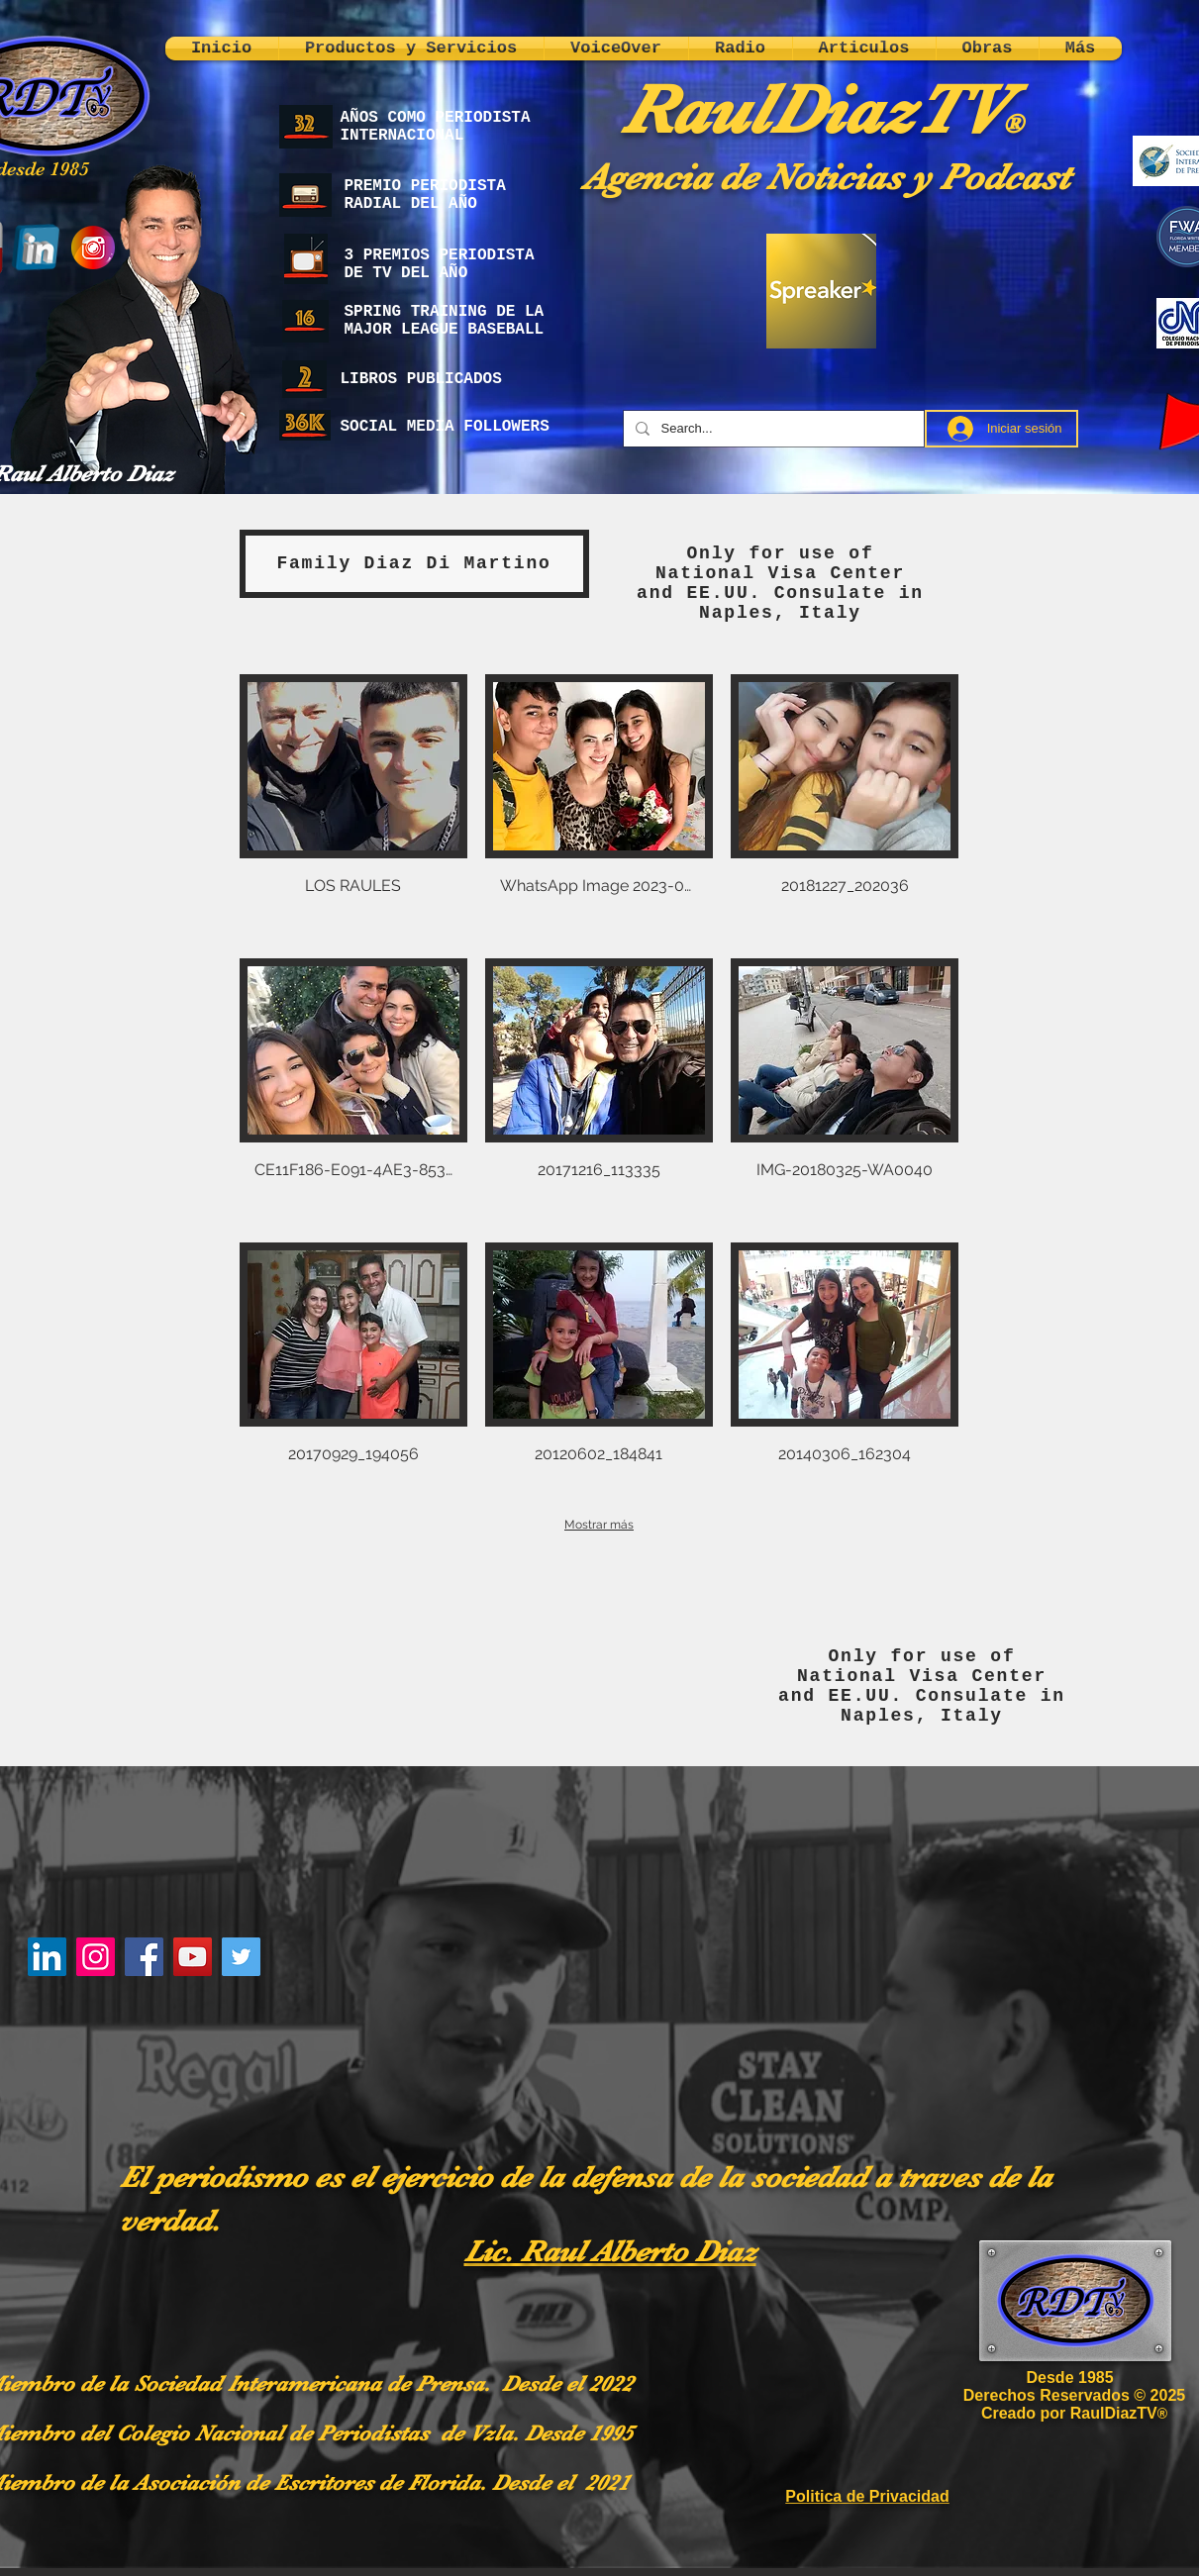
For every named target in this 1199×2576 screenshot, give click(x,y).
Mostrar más (599, 1525)
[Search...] (771, 428)
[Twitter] (241, 1956)
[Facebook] (144, 1956)
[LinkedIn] (47, 1956)
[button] (353, 807)
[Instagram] (95, 1956)
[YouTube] (192, 1956)
